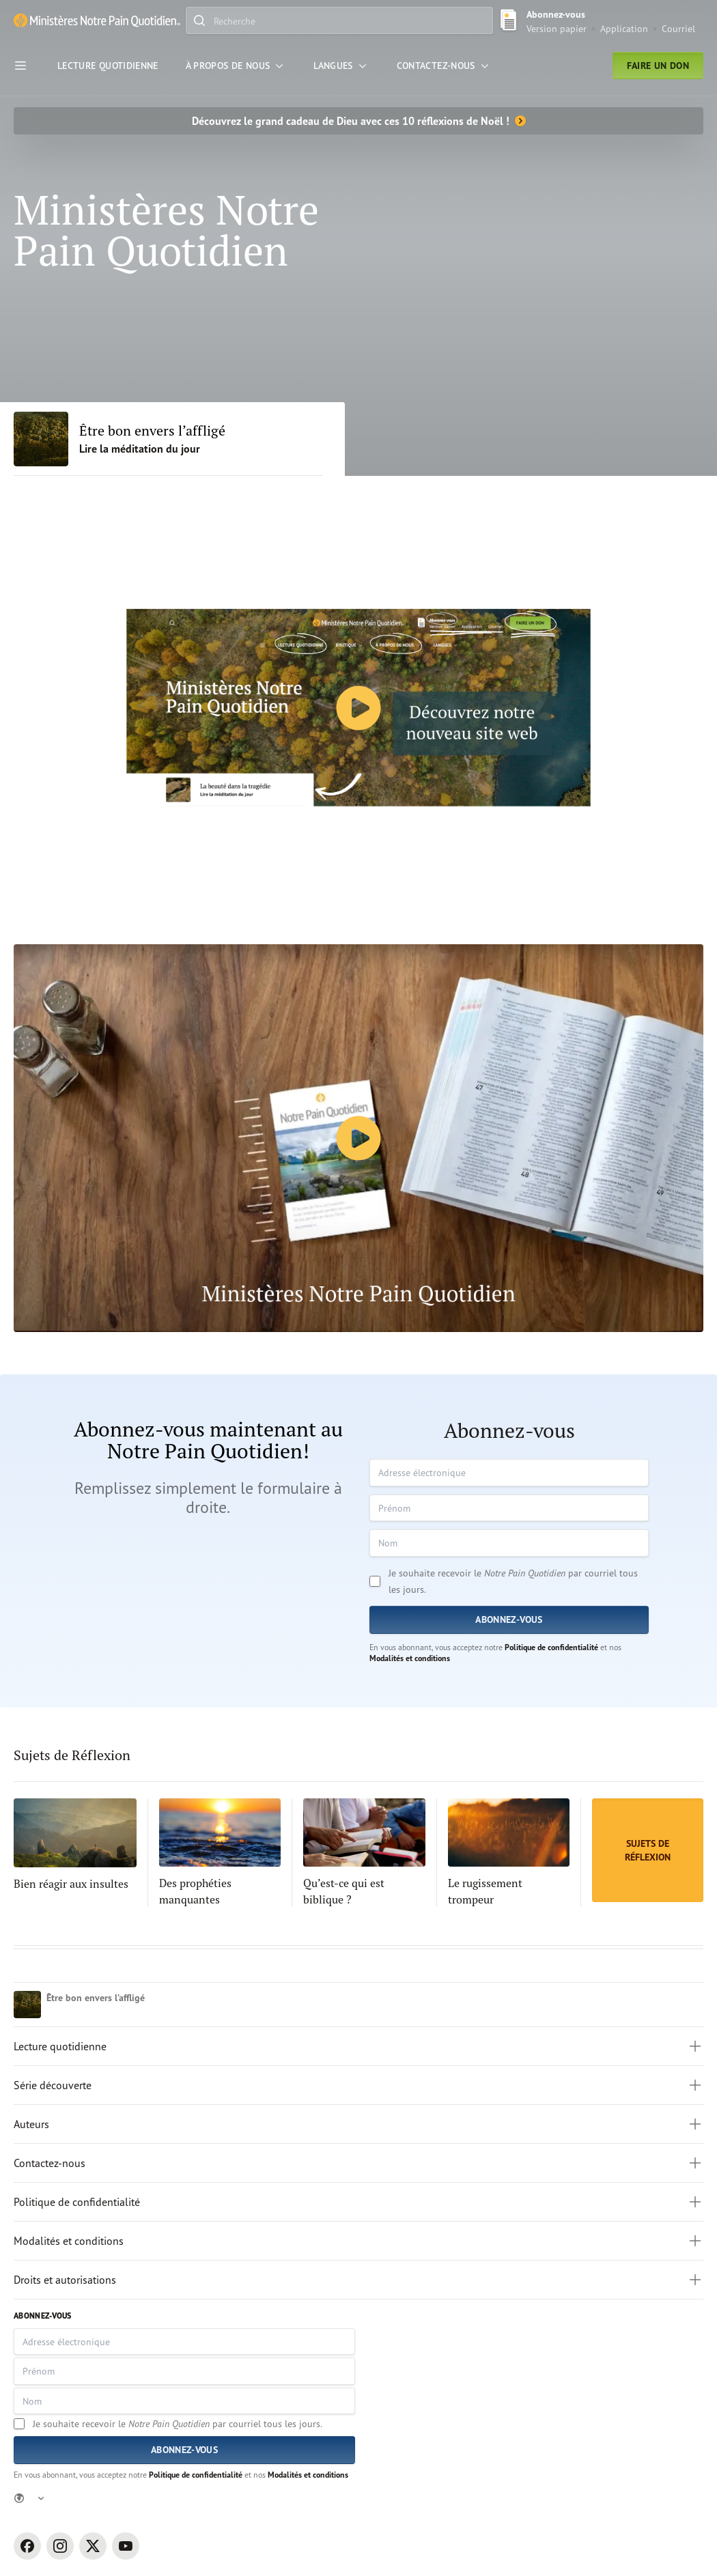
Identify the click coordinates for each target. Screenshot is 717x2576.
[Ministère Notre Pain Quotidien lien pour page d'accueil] (97, 20)
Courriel (678, 28)
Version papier (556, 28)
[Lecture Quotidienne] (107, 65)
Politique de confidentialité (551, 1647)
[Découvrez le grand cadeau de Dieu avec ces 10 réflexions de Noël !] (358, 121)
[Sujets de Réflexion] (647, 1850)
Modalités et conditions (409, 1658)
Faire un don (658, 65)
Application (624, 28)
